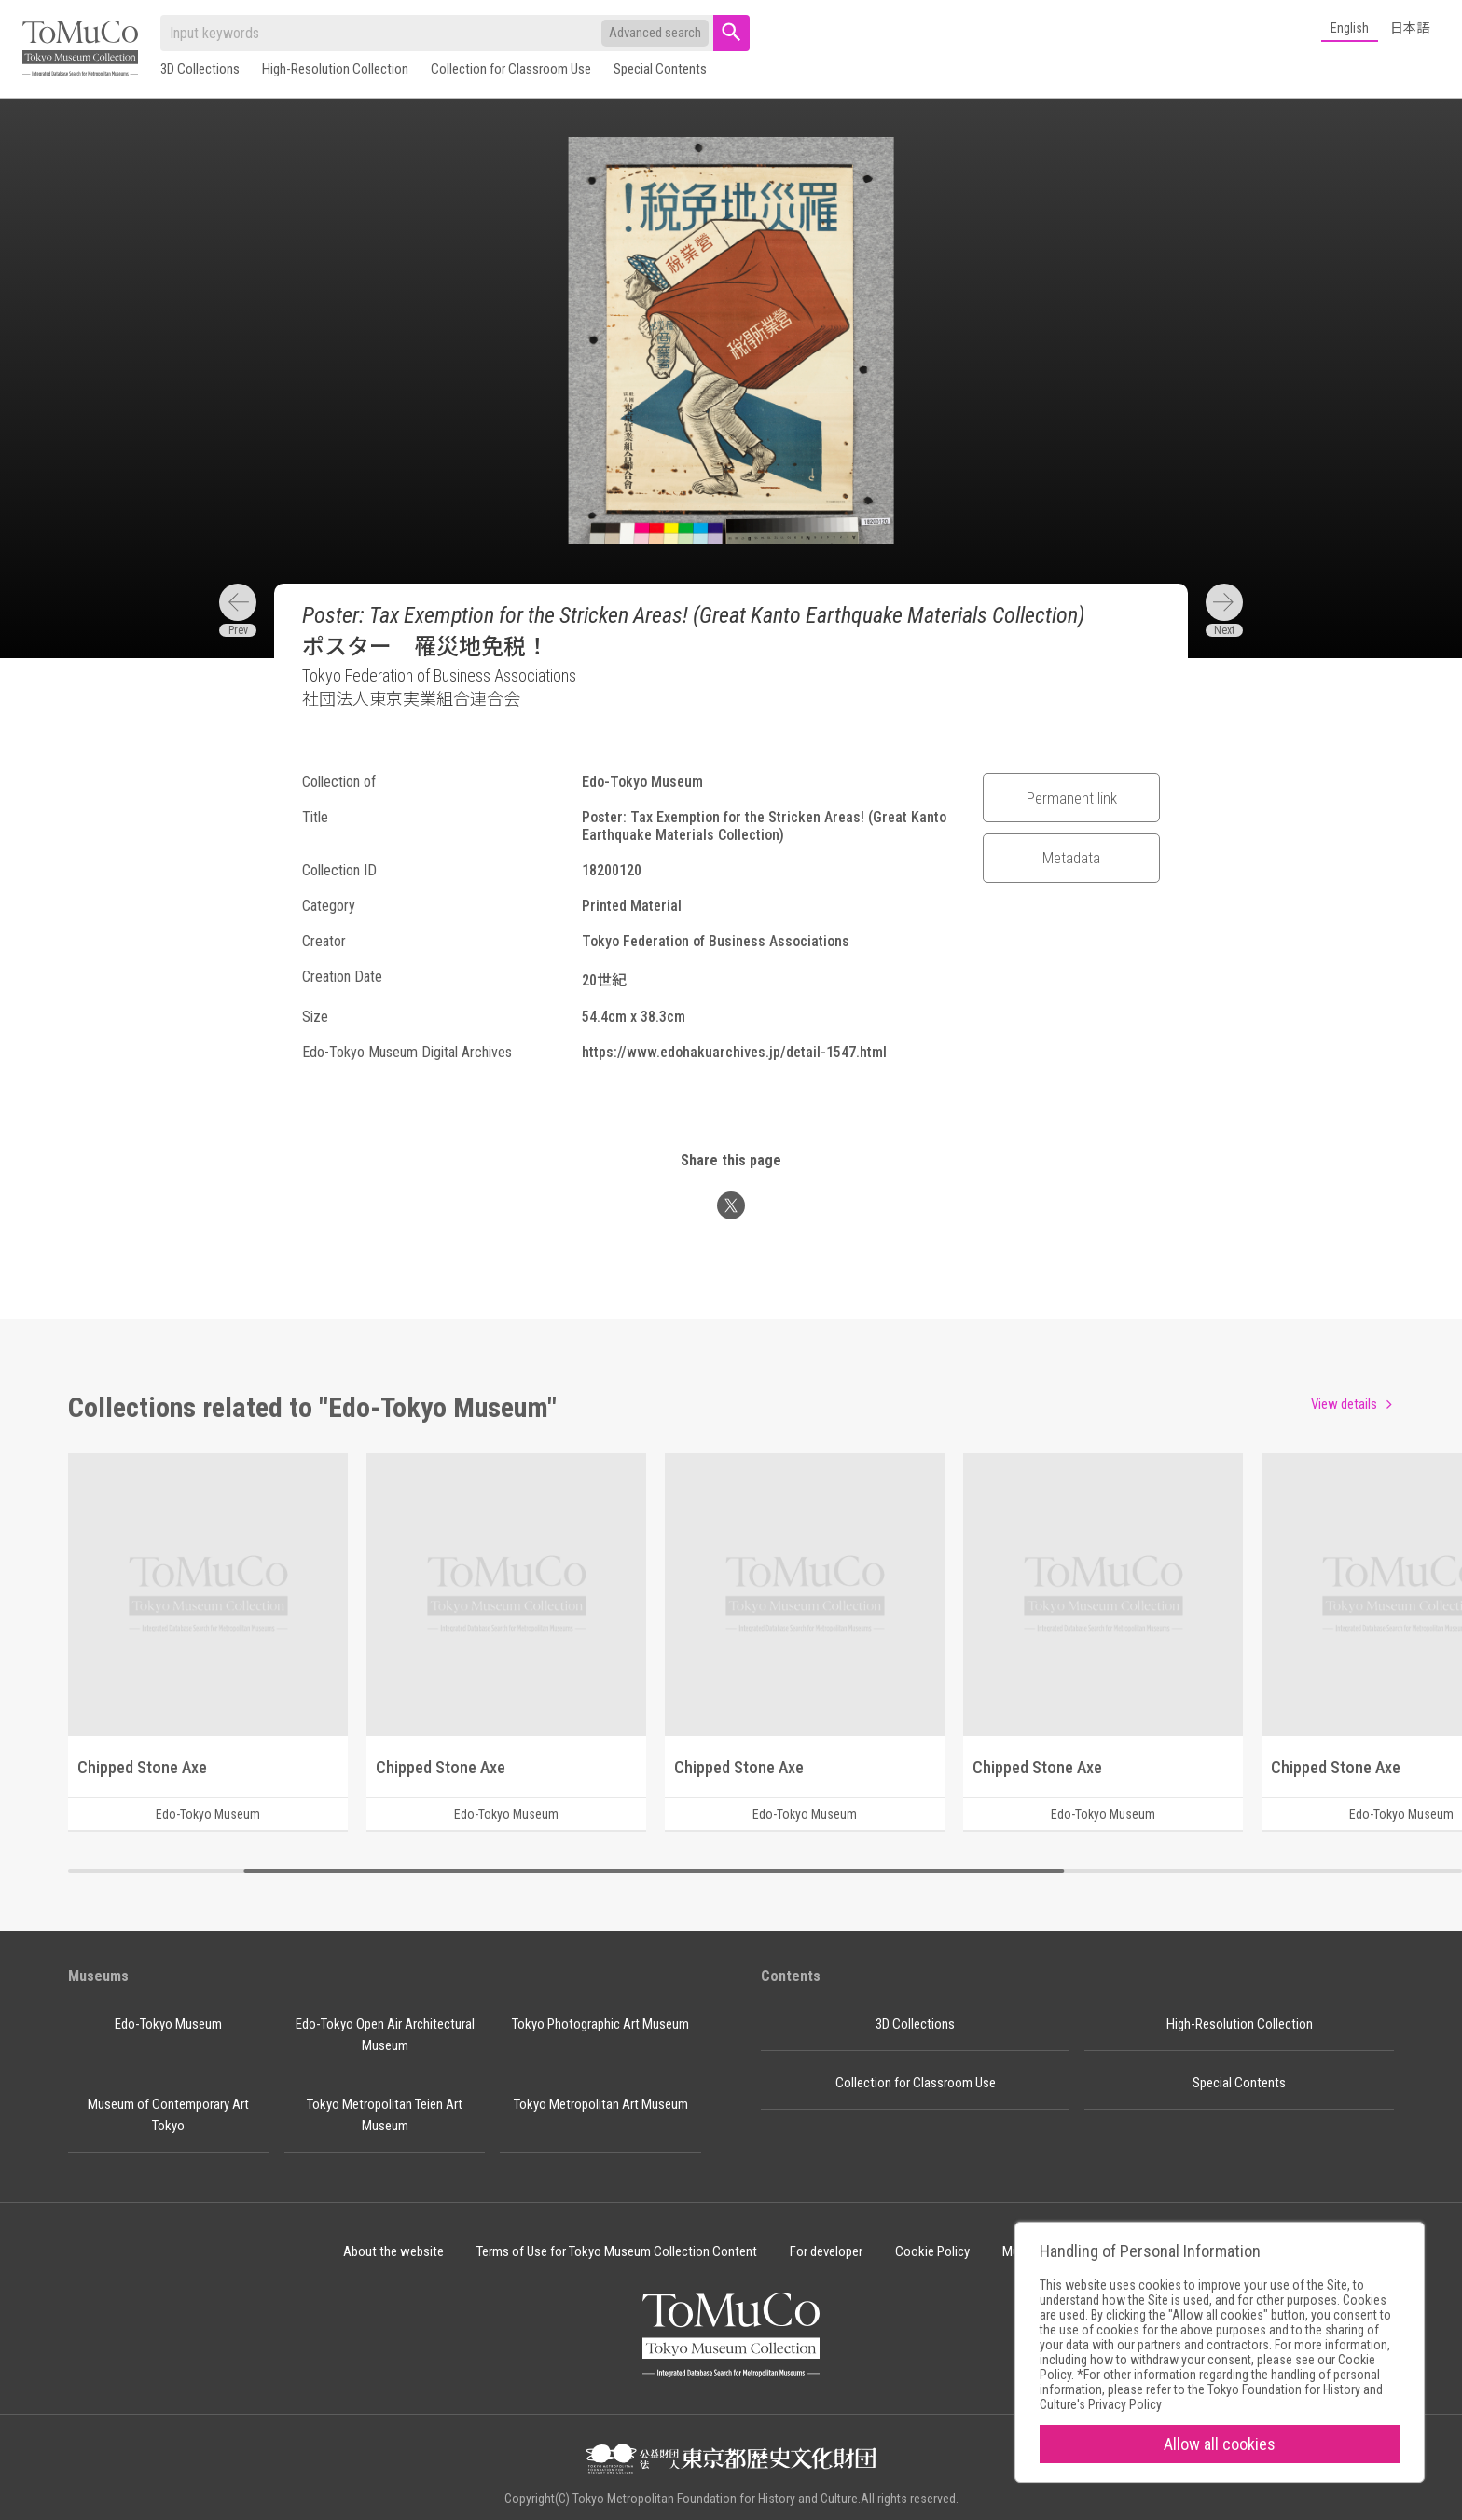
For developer (826, 2251)
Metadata (1071, 857)
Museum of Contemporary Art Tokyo (168, 2115)
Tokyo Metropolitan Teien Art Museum (384, 2115)
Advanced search (655, 32)
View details (1344, 1404)
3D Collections (200, 69)
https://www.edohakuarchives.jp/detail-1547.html (734, 1052)
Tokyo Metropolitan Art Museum (601, 2104)
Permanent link (1072, 798)
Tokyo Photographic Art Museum (600, 2024)
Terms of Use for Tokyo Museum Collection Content (616, 2251)
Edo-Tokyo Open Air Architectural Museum (385, 2035)
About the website (393, 2251)
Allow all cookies (1220, 2444)
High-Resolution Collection (335, 69)
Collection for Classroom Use (511, 69)
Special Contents (660, 69)
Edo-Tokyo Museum (168, 2024)
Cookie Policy (932, 2251)
